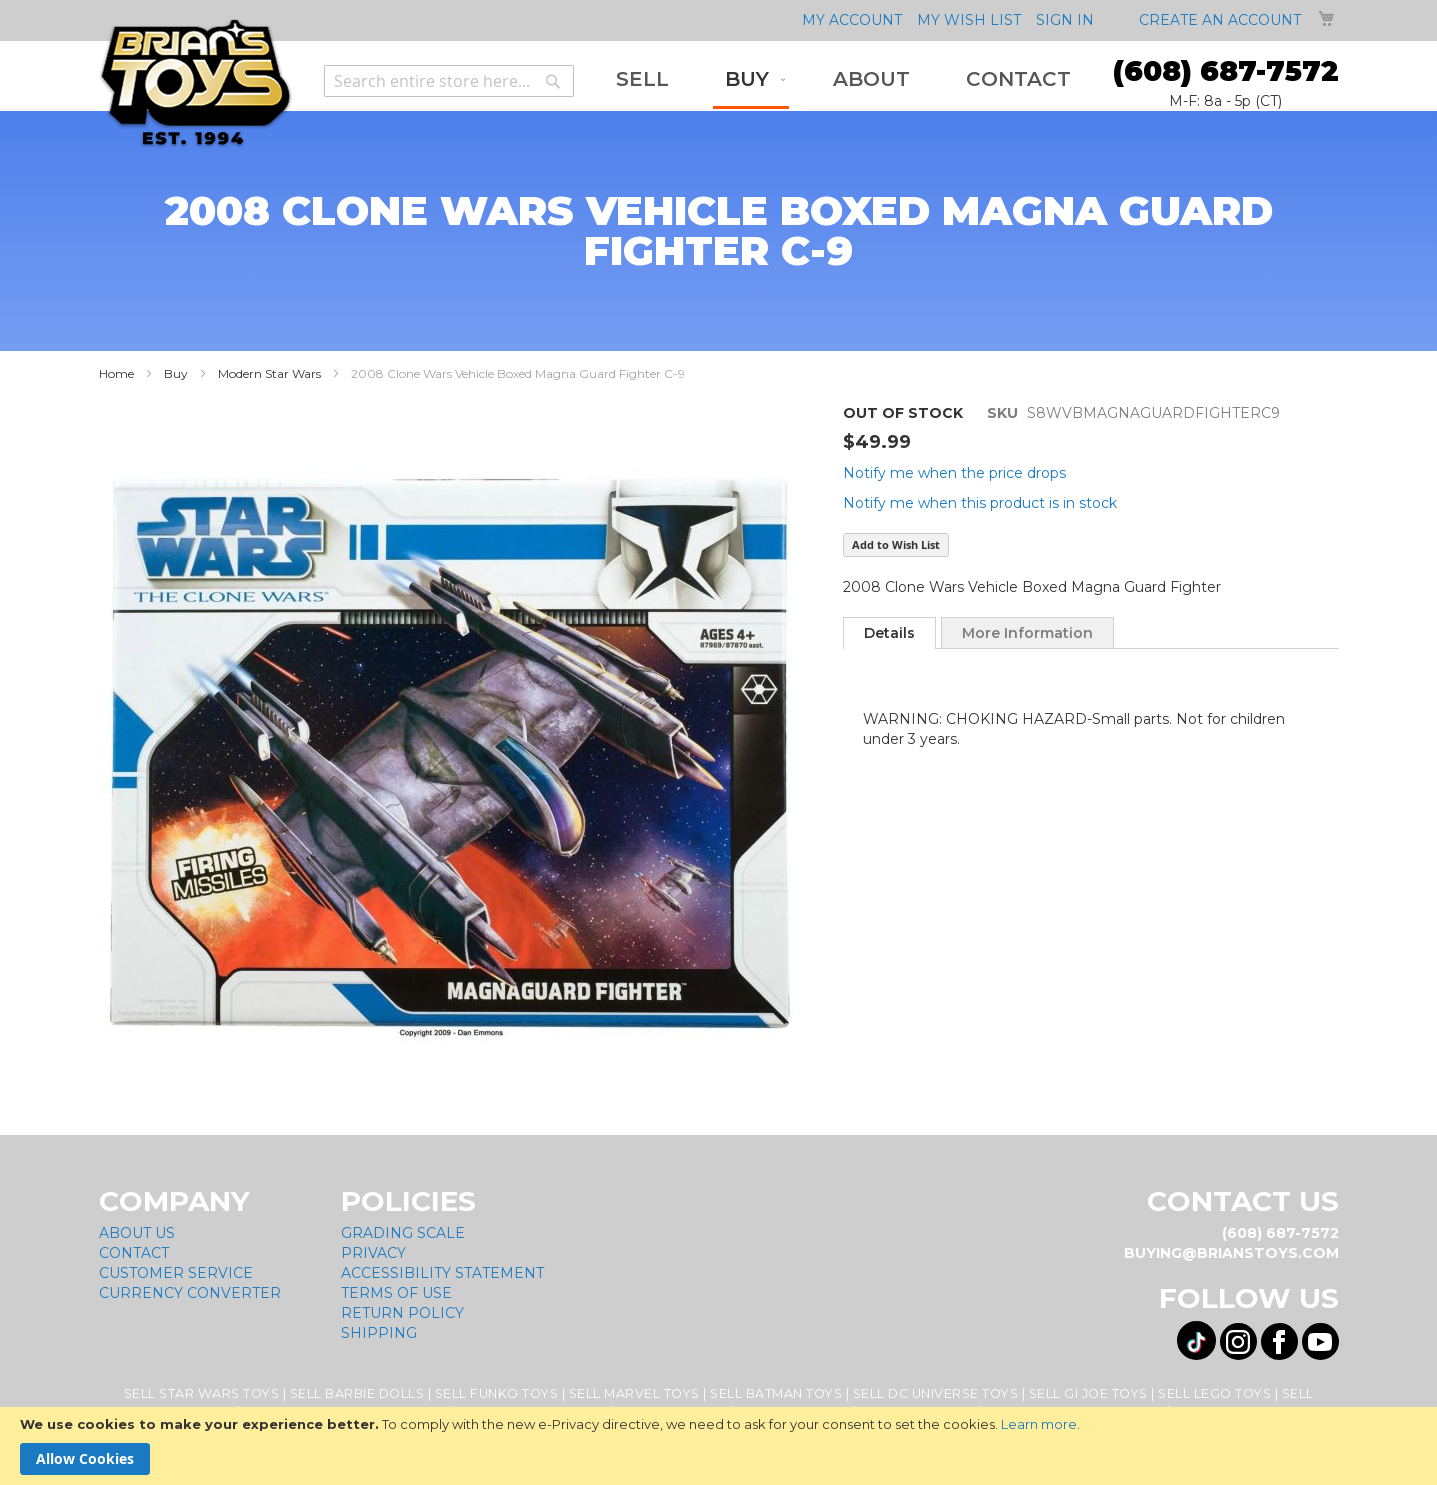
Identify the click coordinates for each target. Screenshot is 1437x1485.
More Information (1027, 633)
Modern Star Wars (269, 373)
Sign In (1065, 20)
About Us (137, 1233)
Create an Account (1220, 20)
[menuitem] (642, 79)
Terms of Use (396, 1293)
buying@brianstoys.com (1231, 1253)
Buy (176, 373)
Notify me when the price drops (954, 473)
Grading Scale (403, 1233)
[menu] (843, 81)
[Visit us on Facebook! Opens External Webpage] (1279, 1341)
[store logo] (195, 83)
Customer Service (176, 1273)
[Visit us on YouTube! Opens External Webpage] (1320, 1341)
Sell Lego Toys (1214, 1393)
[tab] (889, 633)
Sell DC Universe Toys (936, 1393)
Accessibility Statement (442, 1273)
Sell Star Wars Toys (202, 1393)
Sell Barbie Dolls (357, 1393)
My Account (852, 20)
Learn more (1039, 1424)
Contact (134, 1253)
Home (116, 373)
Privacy (373, 1253)
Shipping (379, 1333)
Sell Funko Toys (497, 1393)
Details (889, 633)
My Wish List (969, 20)
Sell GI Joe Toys (1088, 1393)
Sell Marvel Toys (634, 1393)
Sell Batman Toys (776, 1393)
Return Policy (402, 1313)
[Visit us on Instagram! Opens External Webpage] (1238, 1341)
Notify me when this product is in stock (980, 503)
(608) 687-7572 (1226, 71)
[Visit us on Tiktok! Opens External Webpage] (1196, 1340)
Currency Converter (190, 1293)
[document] (718, 1446)
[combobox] (449, 81)
